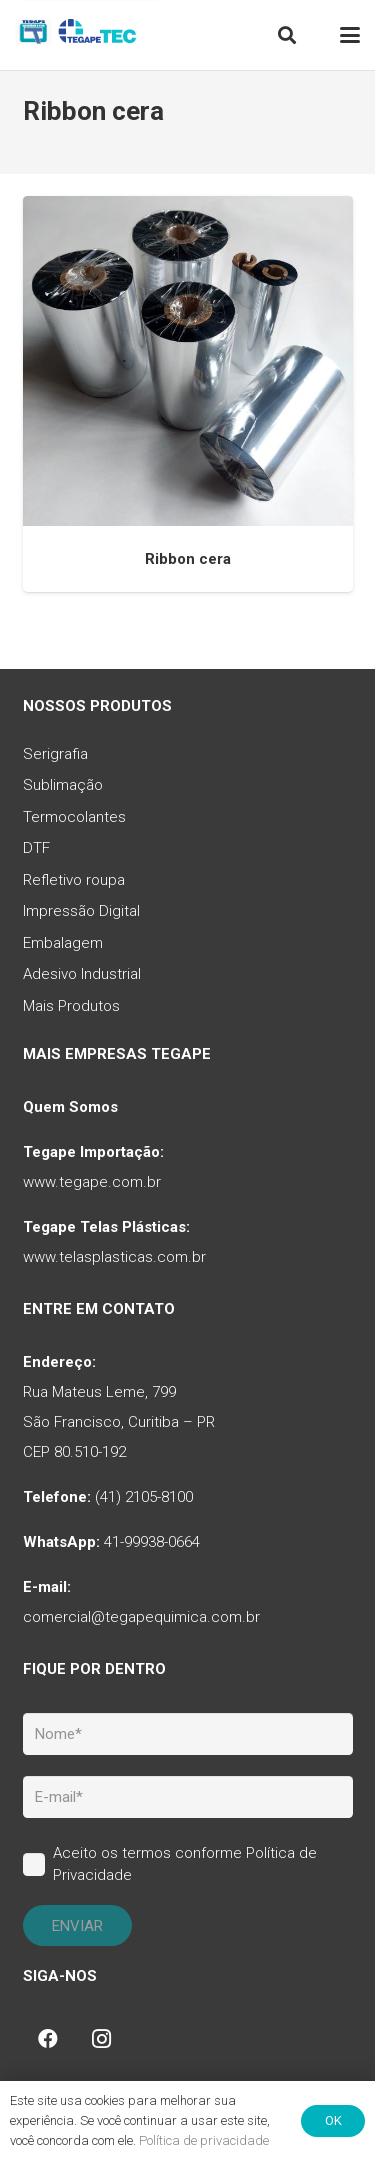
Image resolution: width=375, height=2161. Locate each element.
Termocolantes (74, 817)
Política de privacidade (204, 2140)
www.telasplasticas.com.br (114, 1257)
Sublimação (63, 785)
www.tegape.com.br (92, 1182)
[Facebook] (48, 2039)
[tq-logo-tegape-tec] (77, 35)
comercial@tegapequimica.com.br (141, 1617)
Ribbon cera (188, 559)
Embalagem (63, 943)
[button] (287, 35)
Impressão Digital (81, 911)
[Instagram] (102, 2039)
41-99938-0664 (152, 1542)
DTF (36, 848)
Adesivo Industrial (82, 974)
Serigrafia (55, 754)
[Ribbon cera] (188, 361)
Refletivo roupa (74, 880)
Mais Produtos (71, 1006)
